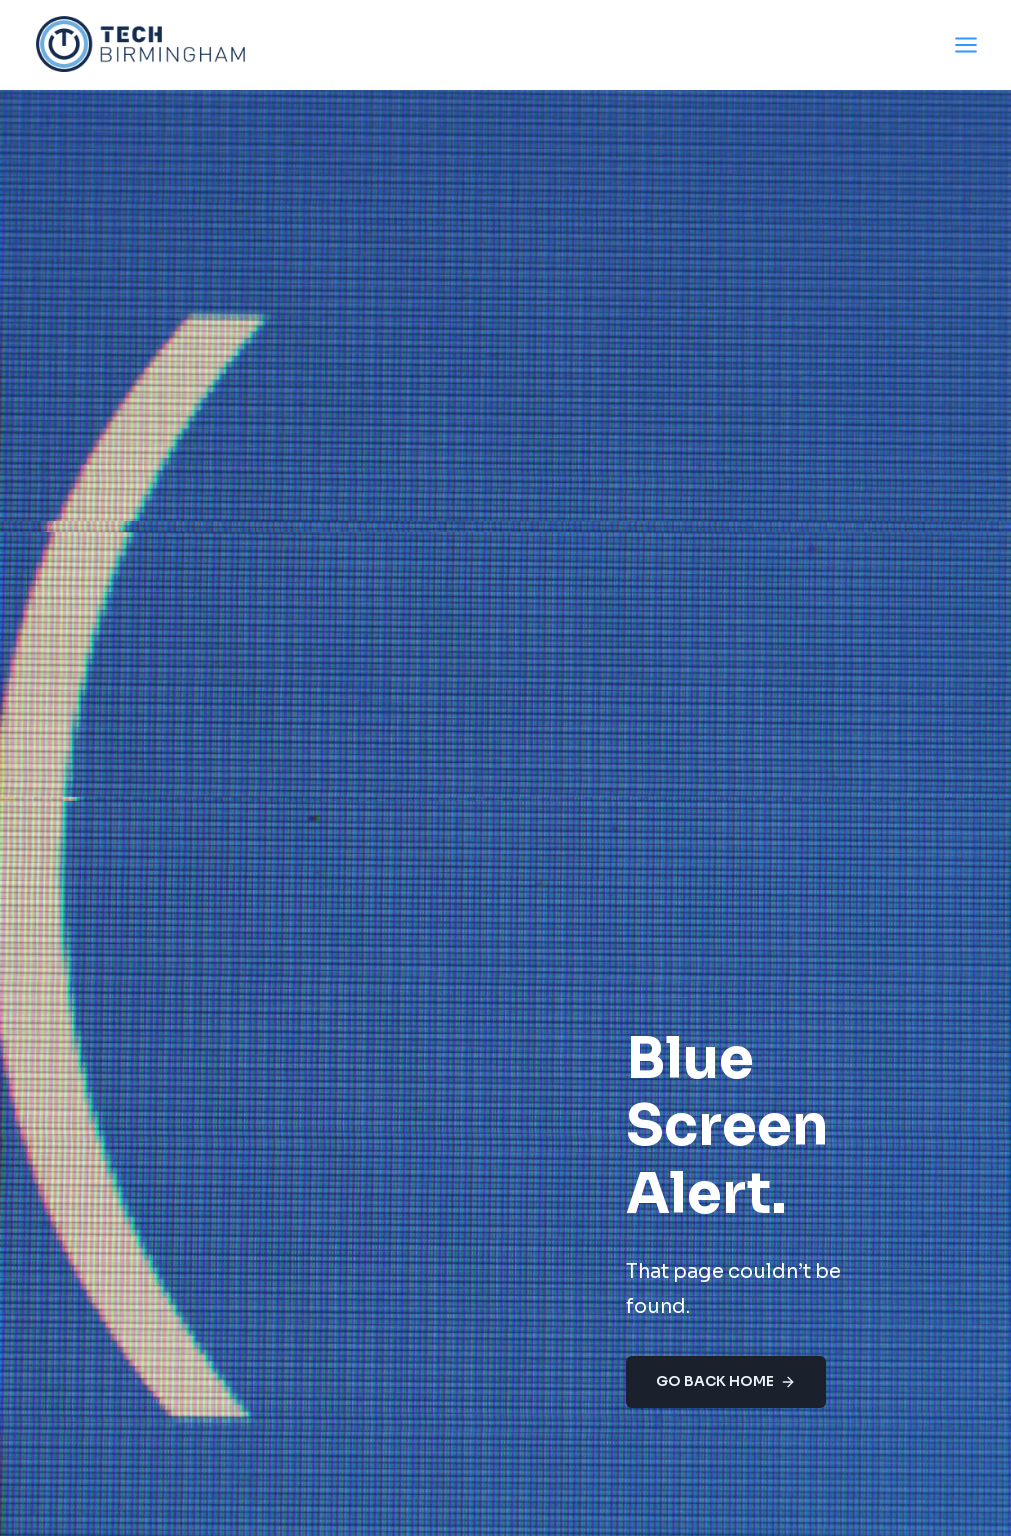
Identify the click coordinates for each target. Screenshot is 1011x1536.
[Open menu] (965, 44)
